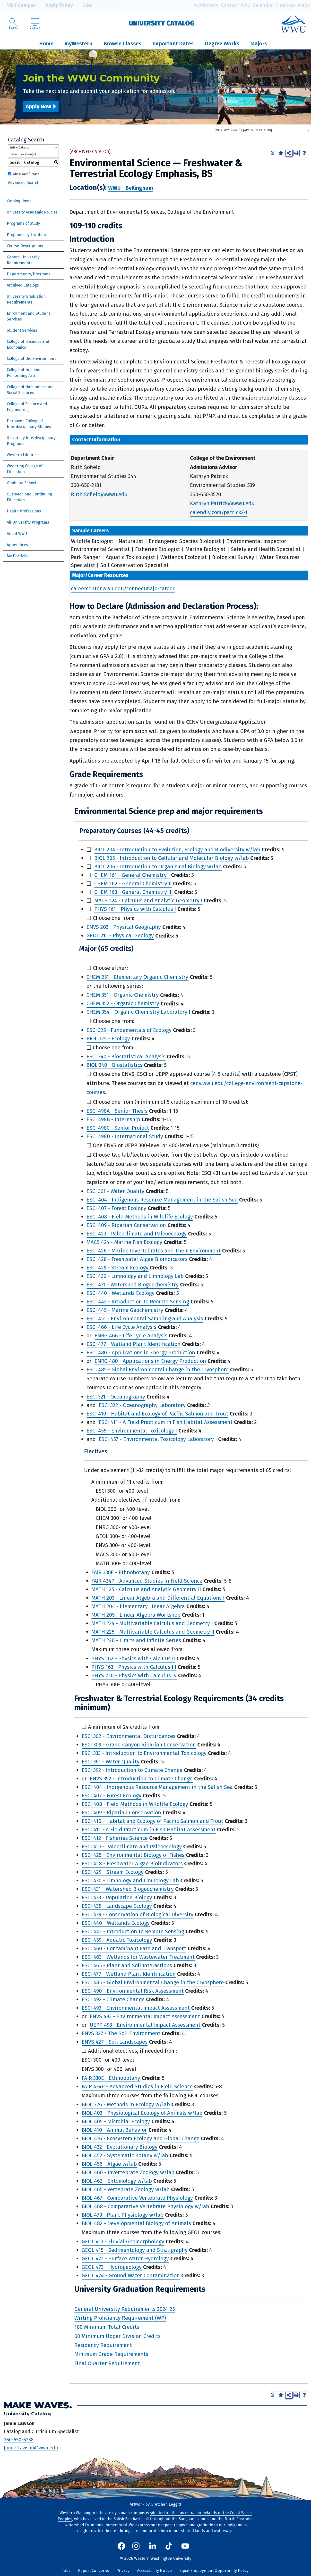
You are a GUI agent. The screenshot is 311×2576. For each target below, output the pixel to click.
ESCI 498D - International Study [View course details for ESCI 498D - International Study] (124, 1136)
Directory (285, 5)
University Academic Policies (32, 212)
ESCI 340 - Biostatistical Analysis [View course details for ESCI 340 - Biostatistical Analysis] (125, 1056)
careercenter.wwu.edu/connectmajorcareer (123, 588)
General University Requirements (23, 260)
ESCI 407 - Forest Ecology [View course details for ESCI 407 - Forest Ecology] (116, 1208)
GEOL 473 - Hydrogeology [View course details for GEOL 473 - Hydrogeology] (112, 2267)
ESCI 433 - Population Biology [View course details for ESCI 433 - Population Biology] (117, 1897)
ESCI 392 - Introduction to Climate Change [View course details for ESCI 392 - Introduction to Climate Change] (132, 1770)
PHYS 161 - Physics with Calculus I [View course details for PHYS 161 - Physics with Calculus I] (135, 909)
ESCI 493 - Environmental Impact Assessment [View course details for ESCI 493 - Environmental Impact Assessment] (136, 2008)
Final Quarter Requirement (107, 2363)
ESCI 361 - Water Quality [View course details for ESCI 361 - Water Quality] (115, 1191)
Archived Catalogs (23, 285)
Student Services (22, 330)
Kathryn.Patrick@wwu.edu (222, 503)
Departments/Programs (28, 274)
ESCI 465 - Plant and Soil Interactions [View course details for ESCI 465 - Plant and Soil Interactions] (127, 1965)
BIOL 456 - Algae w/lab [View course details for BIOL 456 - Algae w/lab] (109, 2164)
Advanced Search (23, 182)
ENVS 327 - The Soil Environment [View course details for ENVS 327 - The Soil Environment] (121, 2033)
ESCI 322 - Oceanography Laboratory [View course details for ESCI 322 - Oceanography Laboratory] (142, 1405)
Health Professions (24, 511)
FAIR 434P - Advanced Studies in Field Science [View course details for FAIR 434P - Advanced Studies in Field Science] (146, 1581)
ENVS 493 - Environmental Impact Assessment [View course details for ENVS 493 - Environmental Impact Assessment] (145, 2016)
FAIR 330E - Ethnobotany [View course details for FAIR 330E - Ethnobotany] (120, 1572)
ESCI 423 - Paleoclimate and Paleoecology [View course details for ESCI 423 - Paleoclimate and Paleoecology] (136, 1233)
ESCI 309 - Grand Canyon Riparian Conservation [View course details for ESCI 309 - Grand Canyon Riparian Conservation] (139, 1744)
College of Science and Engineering (27, 407)
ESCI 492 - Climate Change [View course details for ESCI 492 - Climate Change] (113, 1999)
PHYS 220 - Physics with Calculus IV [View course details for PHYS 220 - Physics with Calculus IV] (134, 1675)
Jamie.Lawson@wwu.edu (31, 2448)
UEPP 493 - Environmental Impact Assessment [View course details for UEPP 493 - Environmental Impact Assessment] (145, 2025)
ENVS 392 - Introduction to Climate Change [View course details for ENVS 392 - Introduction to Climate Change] (141, 1778)
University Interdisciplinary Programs (31, 441)
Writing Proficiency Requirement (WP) (120, 2318)
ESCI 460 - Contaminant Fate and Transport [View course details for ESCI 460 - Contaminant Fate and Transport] (134, 1948)
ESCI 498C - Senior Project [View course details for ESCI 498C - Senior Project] (117, 1128)
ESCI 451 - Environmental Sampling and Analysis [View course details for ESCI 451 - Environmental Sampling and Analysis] (144, 1318)
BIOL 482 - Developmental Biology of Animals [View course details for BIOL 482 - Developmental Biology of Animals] (136, 2223)
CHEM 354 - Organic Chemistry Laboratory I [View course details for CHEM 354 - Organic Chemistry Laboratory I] (138, 1012)
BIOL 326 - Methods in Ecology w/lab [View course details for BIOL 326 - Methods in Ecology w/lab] (126, 2104)
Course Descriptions (25, 246)
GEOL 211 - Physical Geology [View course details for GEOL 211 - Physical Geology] (120, 935)
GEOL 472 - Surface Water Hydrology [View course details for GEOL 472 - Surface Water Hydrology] (125, 2258)
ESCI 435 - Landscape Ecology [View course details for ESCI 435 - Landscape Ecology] (117, 1906)
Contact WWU (236, 5)
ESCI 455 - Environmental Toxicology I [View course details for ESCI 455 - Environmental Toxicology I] (131, 1430)
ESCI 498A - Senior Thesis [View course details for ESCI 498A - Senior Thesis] (116, 1111)
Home (46, 43)
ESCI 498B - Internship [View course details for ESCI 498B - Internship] (113, 1119)
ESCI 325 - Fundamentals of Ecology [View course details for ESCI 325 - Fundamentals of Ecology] (129, 1030)
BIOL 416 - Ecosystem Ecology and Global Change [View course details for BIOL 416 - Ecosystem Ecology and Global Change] (140, 2138)
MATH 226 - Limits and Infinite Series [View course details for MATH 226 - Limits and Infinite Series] (136, 1640)
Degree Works (222, 43)
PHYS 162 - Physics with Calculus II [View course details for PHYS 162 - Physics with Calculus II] (133, 1658)
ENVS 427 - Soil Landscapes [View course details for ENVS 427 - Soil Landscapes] (114, 2042)
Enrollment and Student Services (28, 316)
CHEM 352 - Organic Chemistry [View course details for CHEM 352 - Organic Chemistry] (122, 1003)
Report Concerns (93, 2570)
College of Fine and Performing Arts (24, 372)
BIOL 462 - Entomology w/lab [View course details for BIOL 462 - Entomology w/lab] (117, 2181)
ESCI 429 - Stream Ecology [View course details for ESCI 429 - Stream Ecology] (117, 1267)
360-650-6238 (19, 2440)
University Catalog (162, 23)
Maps (304, 5)
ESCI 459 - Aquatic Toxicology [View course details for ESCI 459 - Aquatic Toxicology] (117, 1940)
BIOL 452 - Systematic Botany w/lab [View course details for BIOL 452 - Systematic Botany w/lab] (125, 2155)
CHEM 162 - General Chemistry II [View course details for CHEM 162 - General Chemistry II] (133, 883)
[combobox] (262, 130)
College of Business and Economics (28, 344)
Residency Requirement (103, 2345)
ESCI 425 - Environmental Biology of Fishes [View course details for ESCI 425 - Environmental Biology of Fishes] (133, 1855)
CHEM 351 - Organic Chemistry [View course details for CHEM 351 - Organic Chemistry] (122, 995)
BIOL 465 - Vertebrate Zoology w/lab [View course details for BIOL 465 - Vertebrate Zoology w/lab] (126, 2189)
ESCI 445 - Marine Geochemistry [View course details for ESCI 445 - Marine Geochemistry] (124, 1310)
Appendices (17, 545)
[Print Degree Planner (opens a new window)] (273, 153)
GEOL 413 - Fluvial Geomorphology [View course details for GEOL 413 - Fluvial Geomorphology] (123, 2241)
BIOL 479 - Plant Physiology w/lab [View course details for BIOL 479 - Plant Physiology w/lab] (123, 2215)
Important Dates (173, 43)
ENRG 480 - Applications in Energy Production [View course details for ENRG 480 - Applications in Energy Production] (150, 1361)
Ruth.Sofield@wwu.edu (99, 494)
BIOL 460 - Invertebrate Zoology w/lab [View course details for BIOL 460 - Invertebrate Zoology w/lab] (128, 2172)
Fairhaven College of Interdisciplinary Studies (29, 424)
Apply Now (38, 106)
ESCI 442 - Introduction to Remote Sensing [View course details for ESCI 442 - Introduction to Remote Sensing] (137, 1301)
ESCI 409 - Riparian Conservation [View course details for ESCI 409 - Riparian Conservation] (126, 1225)
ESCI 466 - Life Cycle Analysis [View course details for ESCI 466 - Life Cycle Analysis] (121, 1327)
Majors (259, 43)
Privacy (123, 2570)
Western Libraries (23, 455)
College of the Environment (31, 358)
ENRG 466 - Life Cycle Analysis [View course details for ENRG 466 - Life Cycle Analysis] (131, 1335)
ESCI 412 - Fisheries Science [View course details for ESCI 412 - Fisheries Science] (115, 1838)
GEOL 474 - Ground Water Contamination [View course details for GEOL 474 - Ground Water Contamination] (131, 2275)
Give (83, 5)
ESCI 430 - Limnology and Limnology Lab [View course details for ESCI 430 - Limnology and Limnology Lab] (135, 1276)
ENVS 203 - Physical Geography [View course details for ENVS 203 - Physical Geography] (123, 927)
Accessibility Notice (154, 2570)
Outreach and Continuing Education (29, 497)
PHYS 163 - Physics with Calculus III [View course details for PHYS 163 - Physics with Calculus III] (133, 1667)
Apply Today (55, 5)
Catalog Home (19, 201)
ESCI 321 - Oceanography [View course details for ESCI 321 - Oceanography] (115, 1396)
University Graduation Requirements (26, 299)
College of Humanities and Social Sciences (30, 390)
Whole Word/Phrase (26, 174)
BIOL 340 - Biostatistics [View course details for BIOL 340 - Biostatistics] (114, 1065)
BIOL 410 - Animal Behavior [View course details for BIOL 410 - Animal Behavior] (114, 2130)
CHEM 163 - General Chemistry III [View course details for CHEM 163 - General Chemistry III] (133, 892)
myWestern (205, 5)
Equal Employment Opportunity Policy (214, 2570)
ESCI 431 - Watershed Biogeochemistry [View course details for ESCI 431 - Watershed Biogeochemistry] (132, 1284)
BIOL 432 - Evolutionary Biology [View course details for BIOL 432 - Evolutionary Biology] (119, 2147)
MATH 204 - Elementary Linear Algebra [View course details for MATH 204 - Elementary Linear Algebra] (138, 1606)
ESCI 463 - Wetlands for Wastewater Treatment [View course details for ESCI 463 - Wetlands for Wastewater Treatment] (138, 1957)
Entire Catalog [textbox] (19, 147)
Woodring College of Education (25, 469)
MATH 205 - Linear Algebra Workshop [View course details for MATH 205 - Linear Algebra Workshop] (136, 1615)
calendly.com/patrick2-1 (218, 512)
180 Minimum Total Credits (106, 2327)
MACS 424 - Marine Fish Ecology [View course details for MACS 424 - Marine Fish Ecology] (124, 1242)
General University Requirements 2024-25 (124, 2309)
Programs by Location (26, 234)
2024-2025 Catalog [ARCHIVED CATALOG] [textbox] (243, 130)
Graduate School (21, 483)
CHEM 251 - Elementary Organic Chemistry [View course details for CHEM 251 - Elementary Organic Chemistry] (137, 977)
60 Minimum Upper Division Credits (117, 2336)
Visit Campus (18, 5)
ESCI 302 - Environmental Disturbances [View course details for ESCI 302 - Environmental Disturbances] (128, 1736)
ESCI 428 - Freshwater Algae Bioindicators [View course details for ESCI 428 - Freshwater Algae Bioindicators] (137, 1259)
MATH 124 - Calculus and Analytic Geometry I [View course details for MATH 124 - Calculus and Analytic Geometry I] (148, 900)
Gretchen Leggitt (166, 2504)
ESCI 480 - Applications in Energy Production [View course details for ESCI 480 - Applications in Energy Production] (140, 1352)
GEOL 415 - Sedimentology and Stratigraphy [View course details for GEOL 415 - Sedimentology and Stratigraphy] (135, 2250)
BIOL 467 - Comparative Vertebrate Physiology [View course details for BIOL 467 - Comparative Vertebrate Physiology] (137, 2198)
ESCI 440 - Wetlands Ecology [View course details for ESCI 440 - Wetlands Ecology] (120, 1293)
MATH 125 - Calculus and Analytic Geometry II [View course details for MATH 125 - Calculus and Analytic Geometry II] (146, 1589)
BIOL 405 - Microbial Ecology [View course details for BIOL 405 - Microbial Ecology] (116, 2121)
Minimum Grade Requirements (111, 2354)
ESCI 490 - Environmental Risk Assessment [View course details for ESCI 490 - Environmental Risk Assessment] (133, 1991)
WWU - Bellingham (130, 188)
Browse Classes (122, 43)
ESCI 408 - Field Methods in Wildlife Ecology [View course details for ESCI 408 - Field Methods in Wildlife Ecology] (139, 1216)
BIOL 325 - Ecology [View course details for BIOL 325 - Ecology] (108, 1038)
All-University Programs (28, 522)
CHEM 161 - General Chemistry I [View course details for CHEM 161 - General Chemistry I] (132, 875)
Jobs (66, 2570)
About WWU (17, 533)
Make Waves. (38, 2405)
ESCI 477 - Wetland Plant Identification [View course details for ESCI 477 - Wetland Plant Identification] (133, 1344)
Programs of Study (23, 223)
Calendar (263, 5)
